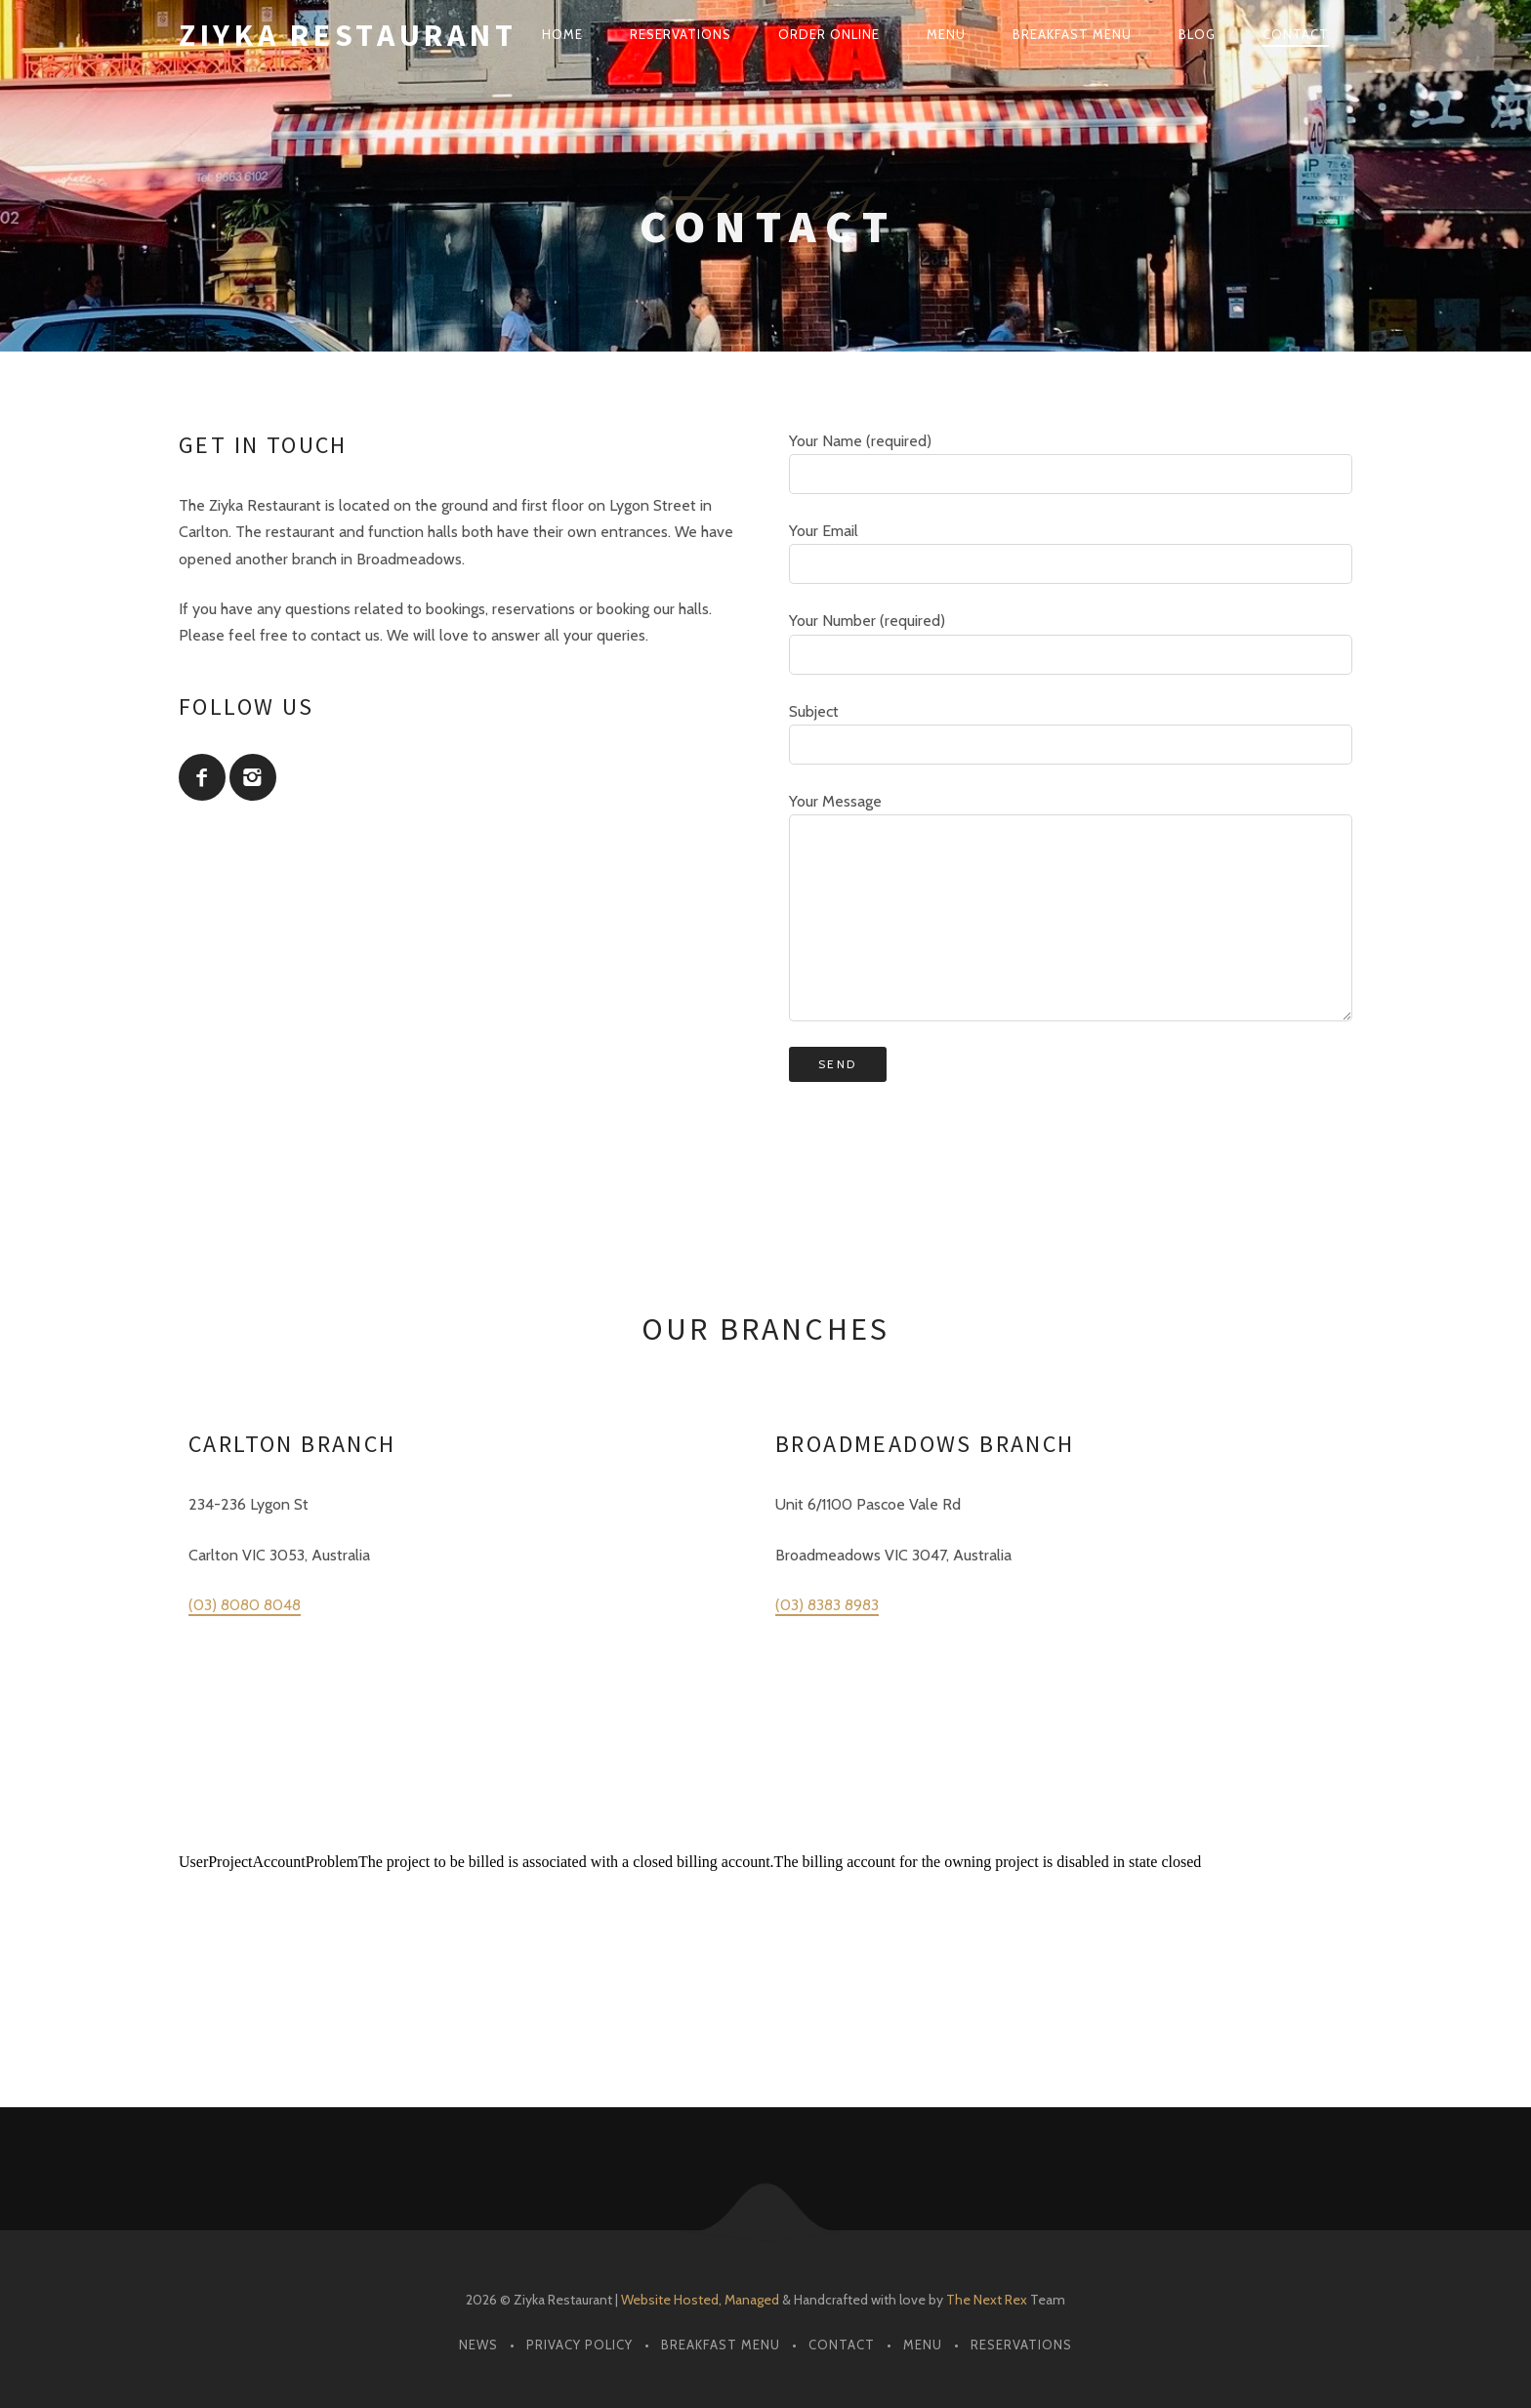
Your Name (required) (1070, 463)
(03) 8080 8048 (244, 1605)
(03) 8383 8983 (827, 1605)
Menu (946, 34)
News (478, 2344)
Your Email (1070, 552)
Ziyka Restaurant (348, 35)
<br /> (765, 1926)
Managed (751, 2299)
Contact (1295, 34)
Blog (1197, 34)
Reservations (680, 34)
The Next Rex (986, 2299)
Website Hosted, (671, 2299)
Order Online (829, 34)
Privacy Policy (579, 2344)
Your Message (1070, 906)
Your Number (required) (1070, 642)
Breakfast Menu (1072, 34)
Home (562, 34)
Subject (1070, 733)
